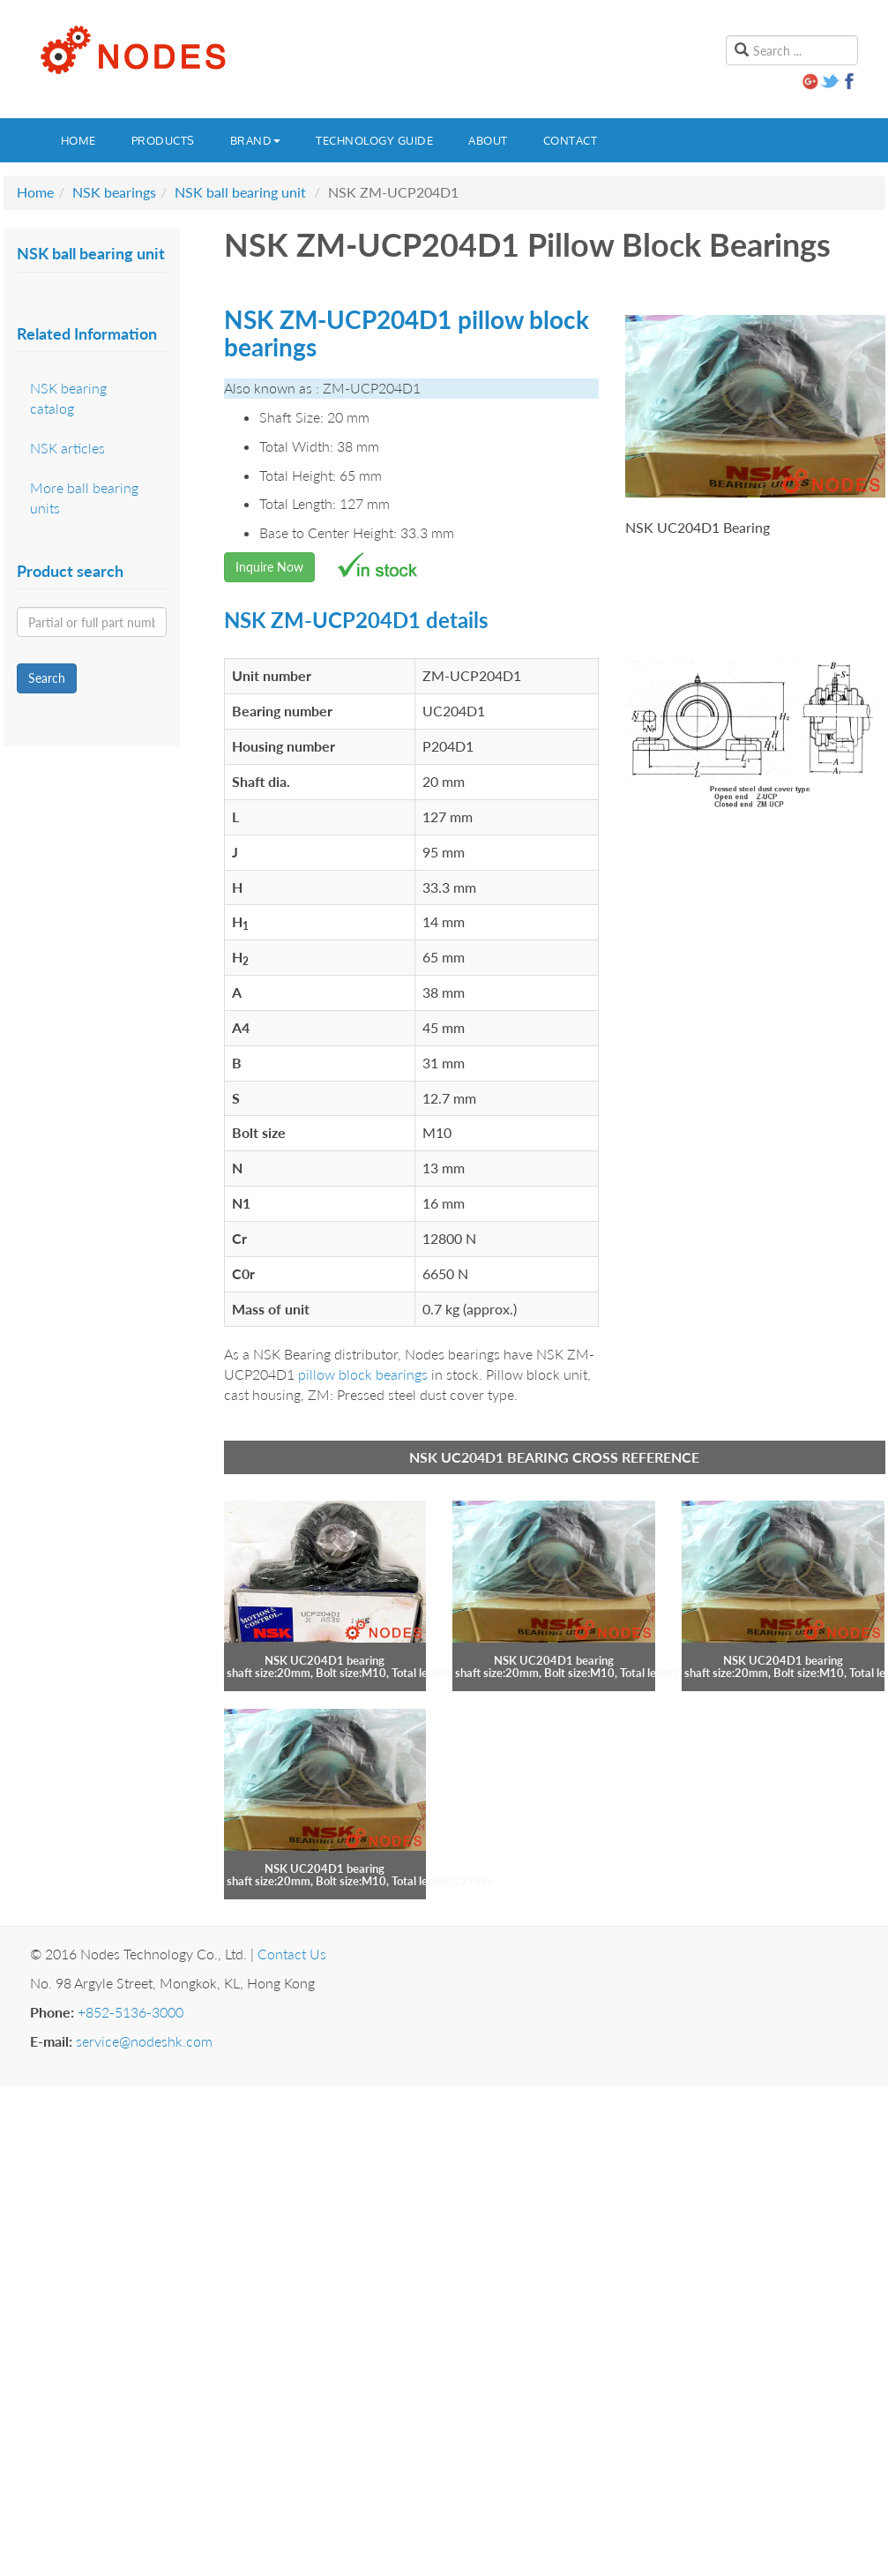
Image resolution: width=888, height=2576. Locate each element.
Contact (570, 140)
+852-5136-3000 (130, 2011)
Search (46, 677)
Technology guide (374, 140)
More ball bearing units (84, 497)
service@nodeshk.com (144, 2041)
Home (78, 140)
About (488, 140)
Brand (255, 140)
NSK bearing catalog (68, 397)
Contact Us (291, 1953)
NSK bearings (114, 191)
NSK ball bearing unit (240, 191)
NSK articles (67, 447)
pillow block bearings (363, 1374)
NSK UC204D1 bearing (324, 1660)
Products (163, 140)
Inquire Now (269, 566)
